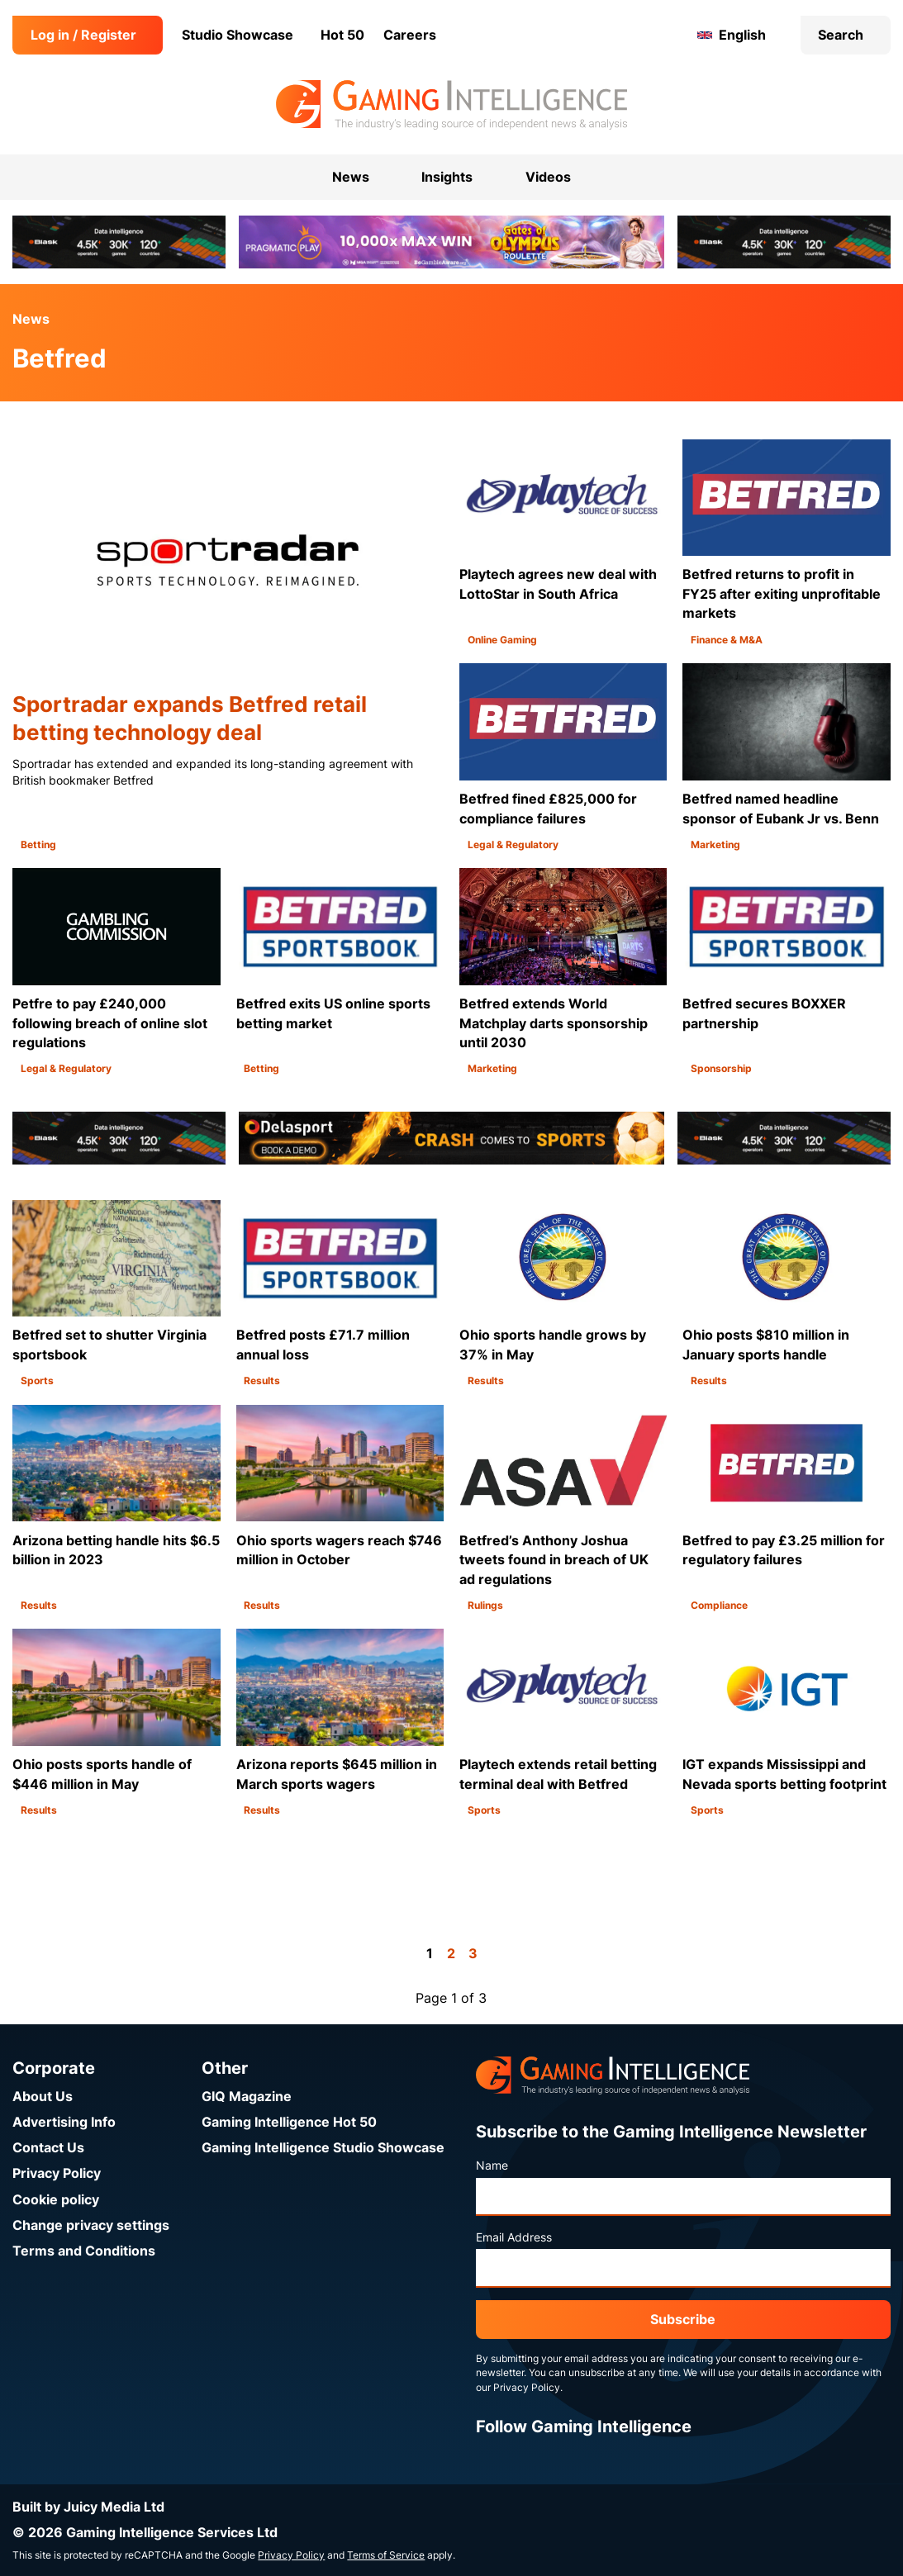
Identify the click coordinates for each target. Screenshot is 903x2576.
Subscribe (682, 2319)
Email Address (514, 2237)
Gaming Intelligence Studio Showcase (323, 2148)
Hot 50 (342, 35)
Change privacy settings (90, 2225)
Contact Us (48, 2148)
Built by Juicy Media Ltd (88, 2507)
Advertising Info (64, 2122)
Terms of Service (386, 2555)
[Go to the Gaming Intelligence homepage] (451, 105)
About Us (42, 2096)
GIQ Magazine (247, 2096)
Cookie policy (55, 2200)
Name (492, 2165)
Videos (548, 177)
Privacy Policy (56, 2173)
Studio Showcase (237, 35)
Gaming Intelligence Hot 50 (289, 2122)
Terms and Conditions (83, 2251)
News (31, 319)
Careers (409, 35)
